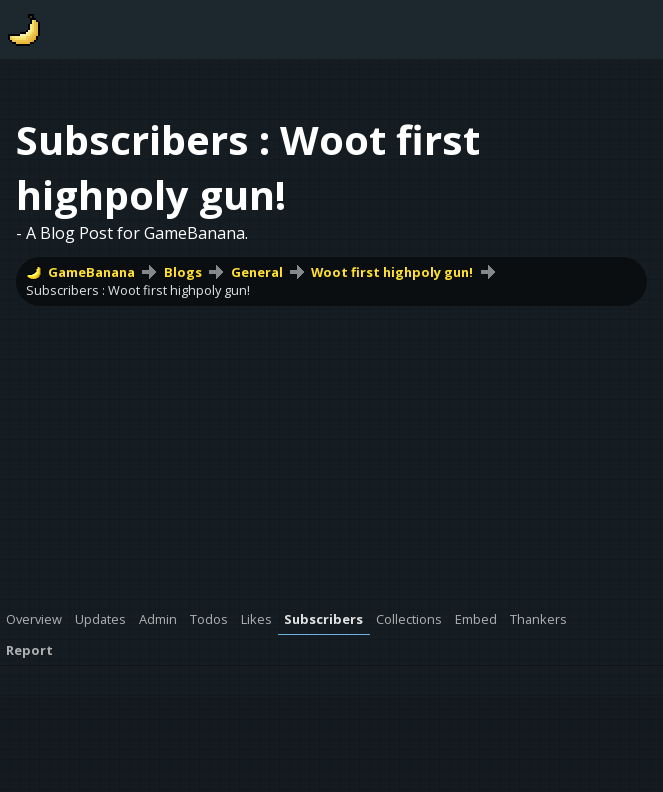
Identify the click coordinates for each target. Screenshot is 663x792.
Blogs (183, 272)
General (257, 272)
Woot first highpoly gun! (392, 272)
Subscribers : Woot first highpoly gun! (138, 290)
